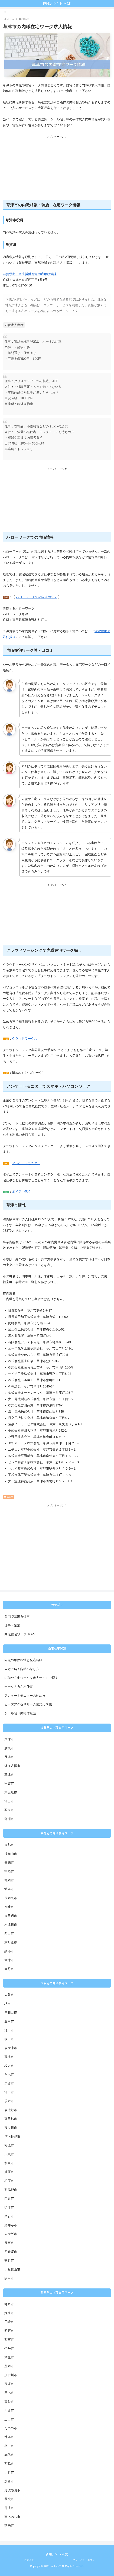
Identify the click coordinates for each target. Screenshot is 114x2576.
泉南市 (9, 2243)
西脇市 (9, 2463)
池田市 (9, 2030)
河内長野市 (12, 2136)
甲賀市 (9, 1783)
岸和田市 (10, 2012)
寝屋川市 (10, 2127)
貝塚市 (9, 2083)
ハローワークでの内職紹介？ (36, 597)
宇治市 (9, 1871)
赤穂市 (9, 2454)
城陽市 (9, 1889)
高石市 (9, 2216)
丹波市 (9, 2508)
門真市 (9, 2198)
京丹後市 (10, 1942)
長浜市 (9, 1757)
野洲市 (9, 1819)
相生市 (9, 2446)
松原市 (9, 2145)
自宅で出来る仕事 (17, 1616)
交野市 (9, 2260)
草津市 (9, 1774)
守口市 (9, 2092)
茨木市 (9, 2101)
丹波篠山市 (12, 2490)
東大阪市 (10, 2234)
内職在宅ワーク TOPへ (20, 1634)
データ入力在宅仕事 (18, 1687)
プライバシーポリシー (85, 2560)
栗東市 (9, 1810)
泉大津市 (10, 2048)
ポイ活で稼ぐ (21, 1191)
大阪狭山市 (12, 2269)
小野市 (9, 2472)
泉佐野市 (10, 2110)
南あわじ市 (12, 2517)
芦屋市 (9, 2357)
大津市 (9, 1739)
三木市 (9, 2392)
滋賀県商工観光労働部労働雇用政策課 (30, 274)
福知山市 (10, 1854)
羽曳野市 (10, 2189)
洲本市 (9, 2437)
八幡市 (9, 1907)
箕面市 (9, 2172)
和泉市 (9, 2163)
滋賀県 (8, 1497)
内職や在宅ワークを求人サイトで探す (31, 1678)
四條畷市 (10, 2251)
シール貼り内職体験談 (20, 1713)
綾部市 (9, 1951)
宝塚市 (9, 2384)
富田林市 (10, 2119)
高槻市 (9, 2057)
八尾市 (9, 2074)
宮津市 (9, 1960)
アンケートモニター (26, 1163)
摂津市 (9, 2207)
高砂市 (9, 2401)
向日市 (9, 1933)
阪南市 (9, 2278)
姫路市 (9, 2313)
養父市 (9, 2499)
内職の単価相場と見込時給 (23, 1660)
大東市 (9, 2154)
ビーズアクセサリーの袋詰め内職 (28, 1704)
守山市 (9, 1801)
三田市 (9, 2419)
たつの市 (10, 2428)
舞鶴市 (9, 1862)
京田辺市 (10, 1916)
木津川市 (10, 1924)
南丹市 (9, 1969)
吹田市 (9, 2039)
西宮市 (9, 2339)
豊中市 (9, 2021)
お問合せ (29, 2560)
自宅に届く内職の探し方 (21, 1669)
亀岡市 (9, 1880)
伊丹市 (9, 2348)
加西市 (9, 2481)
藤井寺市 (10, 2225)
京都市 (9, 1845)
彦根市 (9, 1748)
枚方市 (9, 2066)
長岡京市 (10, 1898)
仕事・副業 (12, 1625)
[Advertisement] (57, 169)
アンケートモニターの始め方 (24, 1695)
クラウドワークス (24, 1038)
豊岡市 (9, 2366)
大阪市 (9, 1995)
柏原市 (9, 2181)
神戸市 (9, 2304)
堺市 (7, 2003)
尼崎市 (9, 2322)
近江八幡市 (12, 1766)
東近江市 (10, 1792)
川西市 (9, 2410)
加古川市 (10, 2375)
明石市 (9, 2331)
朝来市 (9, 2525)
